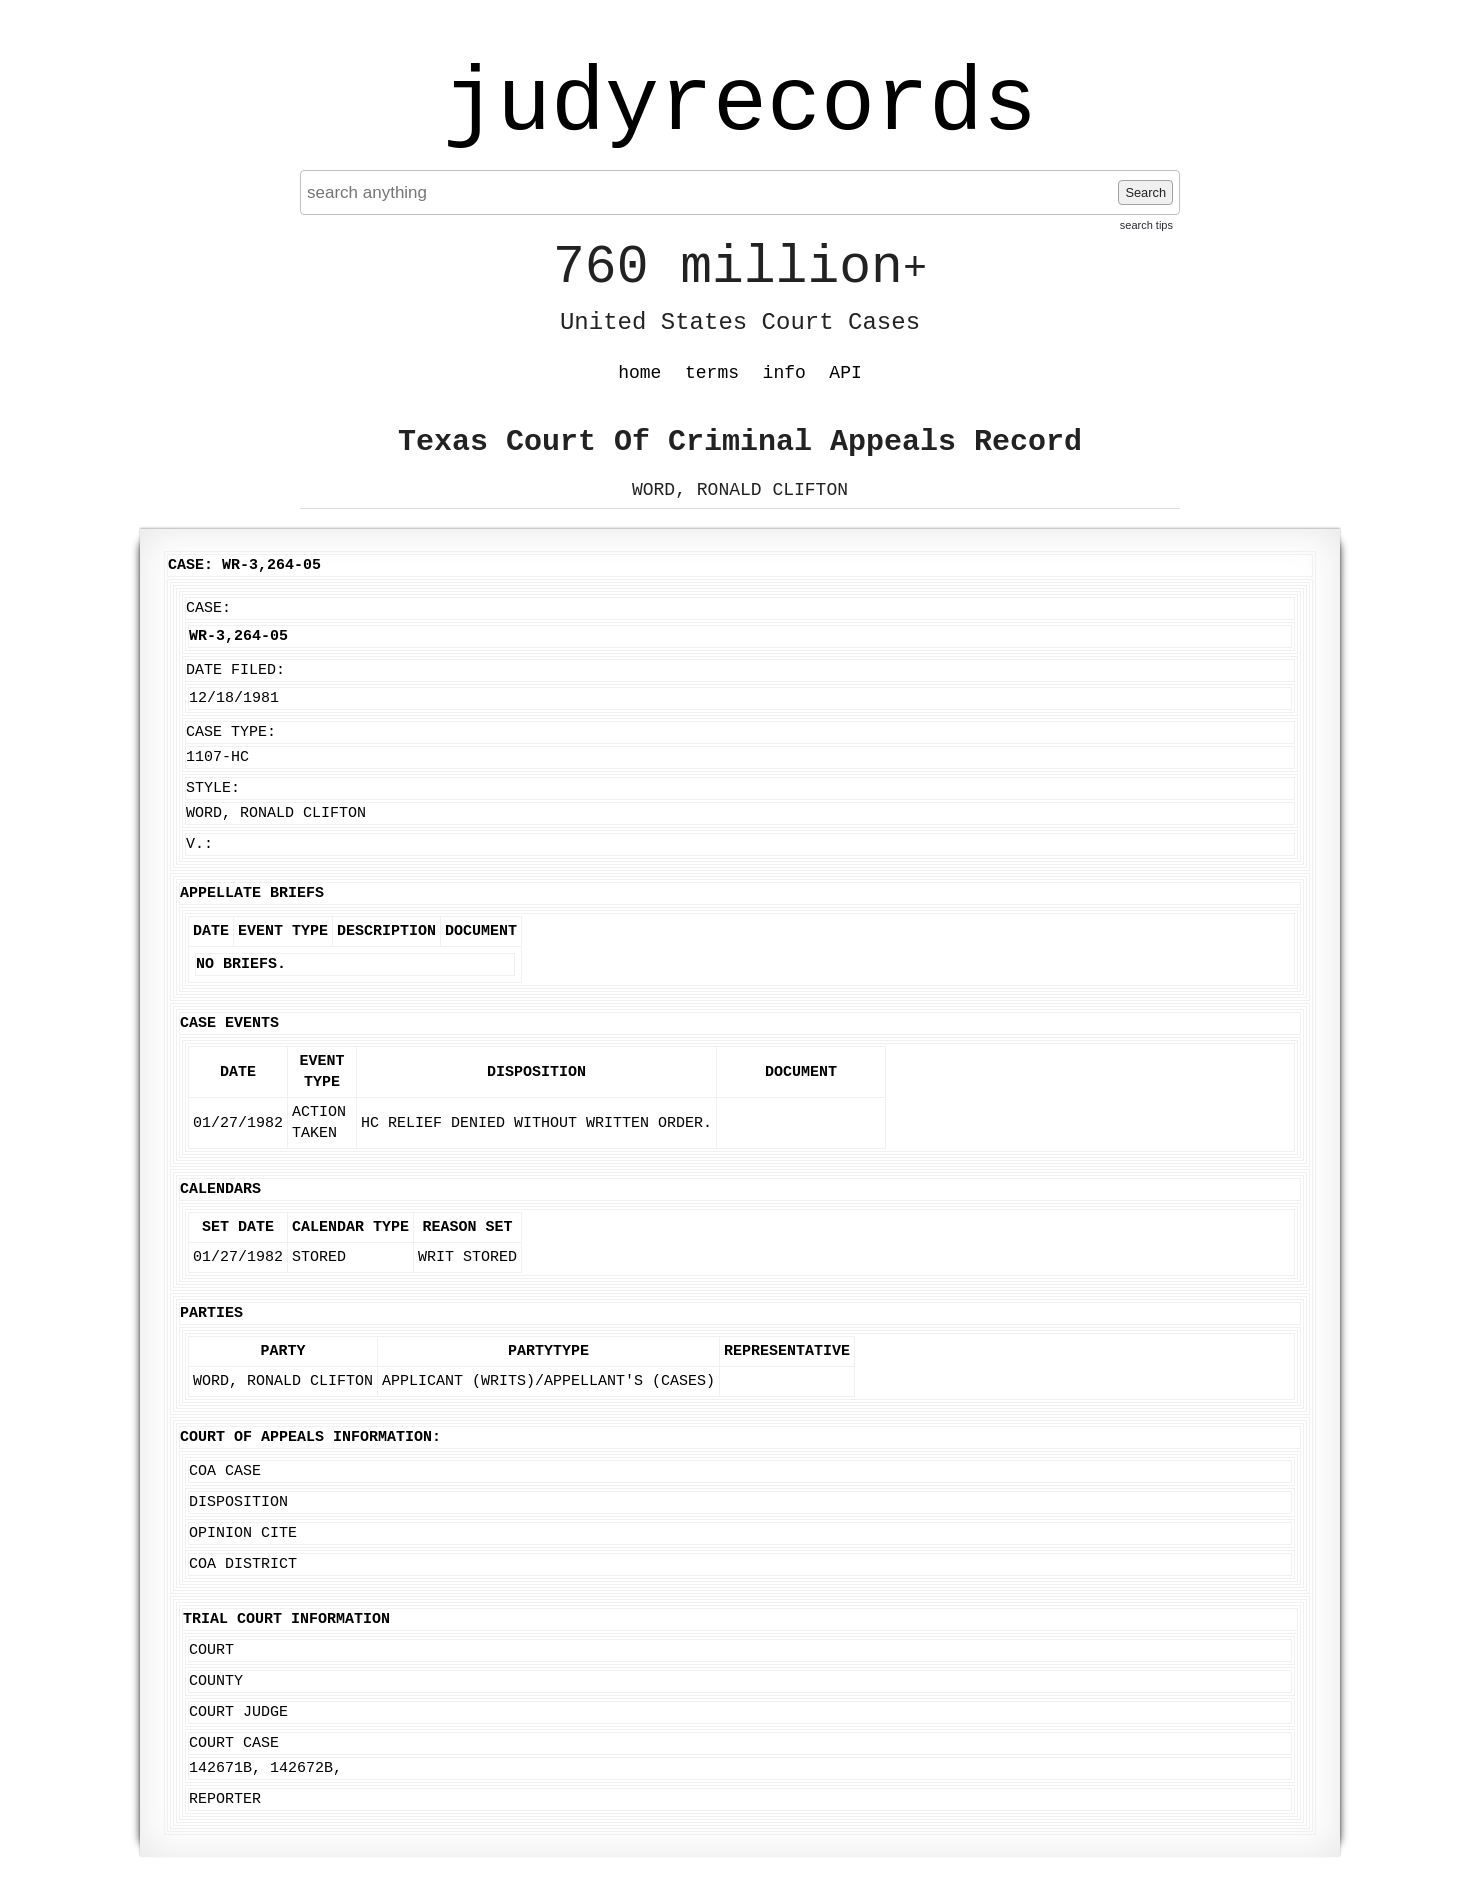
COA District (243, 1564)
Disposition (238, 1502)
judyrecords (740, 105)
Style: (213, 788)
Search (1145, 192)
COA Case (225, 1471)
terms (712, 373)
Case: (208, 608)
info (784, 373)
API (845, 373)
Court (211, 1650)
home (639, 373)
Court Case (234, 1743)
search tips (1146, 225)
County (216, 1681)
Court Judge (238, 1712)
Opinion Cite (243, 1533)
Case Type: (231, 732)
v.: (199, 844)
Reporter (225, 1799)
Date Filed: (235, 670)
